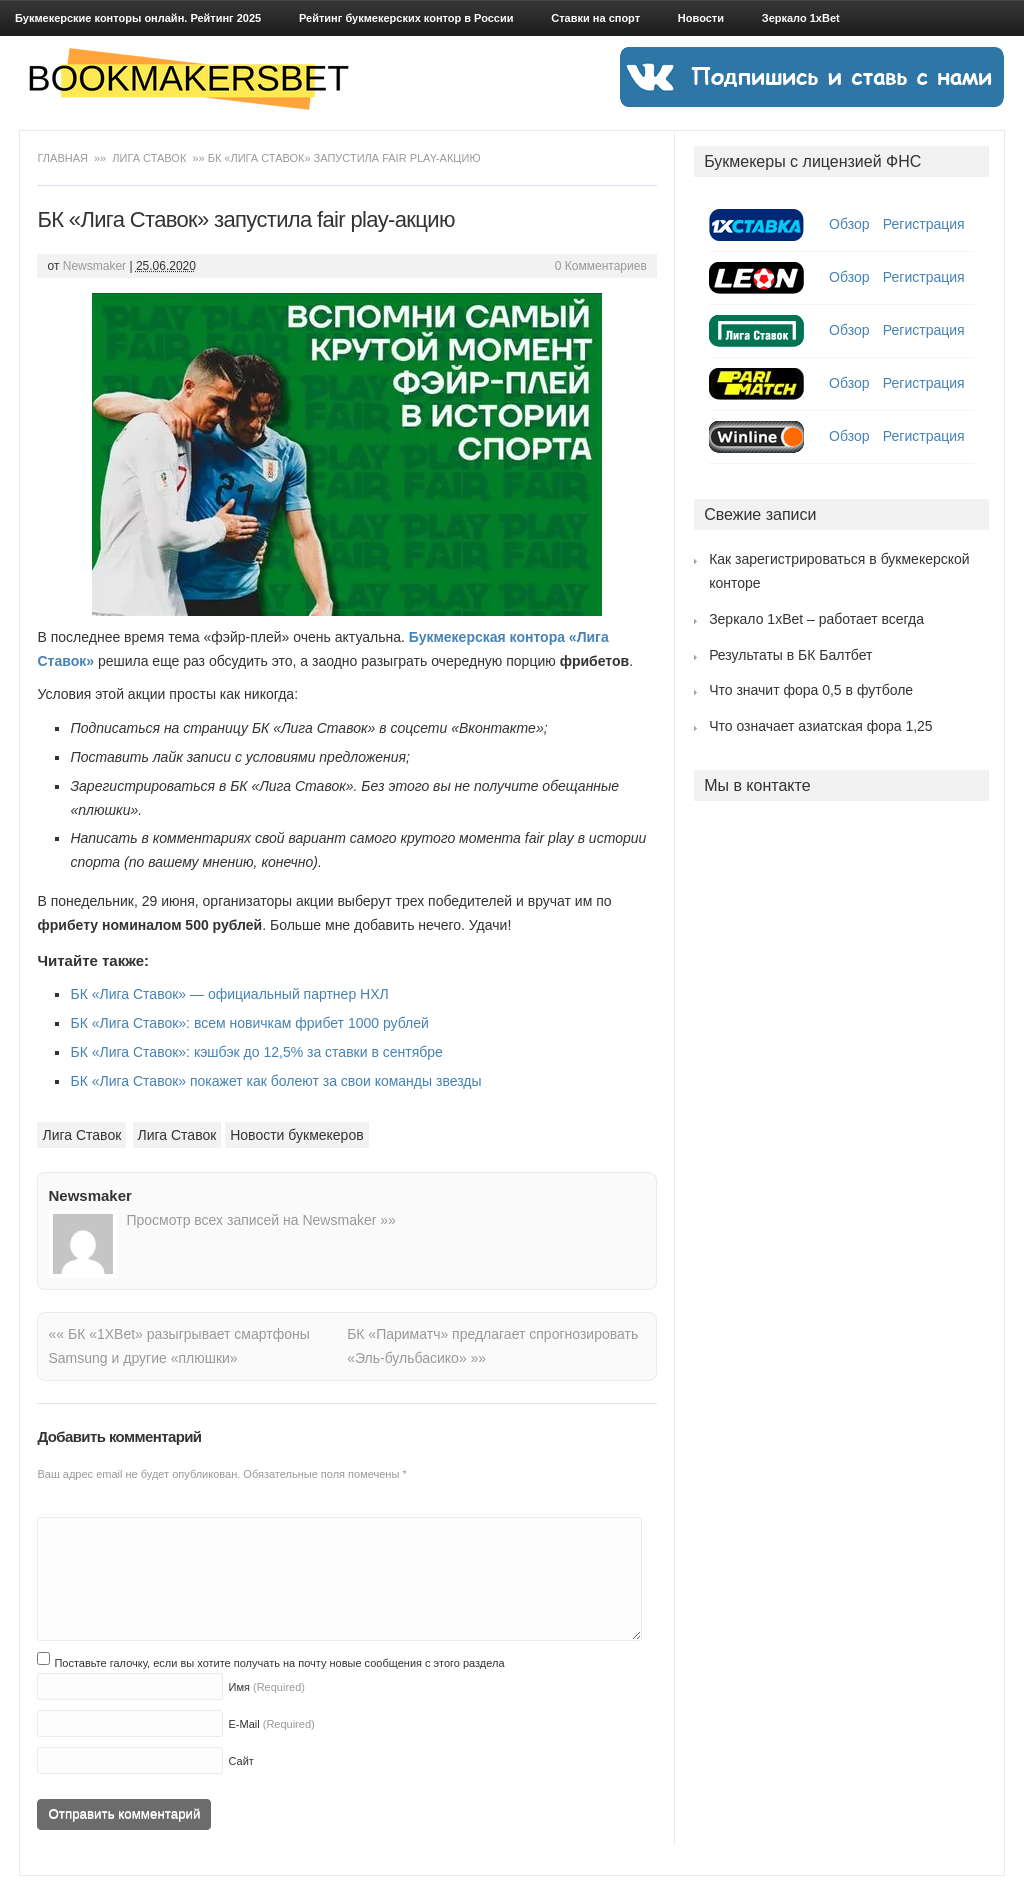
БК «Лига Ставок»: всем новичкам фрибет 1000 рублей (249, 1023)
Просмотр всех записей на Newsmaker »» (260, 1220)
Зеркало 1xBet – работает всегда (816, 619)
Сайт (240, 1761)
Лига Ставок (149, 158)
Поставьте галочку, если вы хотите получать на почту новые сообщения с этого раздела (279, 1663)
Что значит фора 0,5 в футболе (811, 690)
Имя (238, 1687)
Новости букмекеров (296, 1135)
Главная (64, 158)
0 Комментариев (601, 266)
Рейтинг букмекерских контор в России (406, 18)
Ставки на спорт (595, 18)
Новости (701, 18)
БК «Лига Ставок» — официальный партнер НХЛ (229, 994)
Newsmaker (94, 266)
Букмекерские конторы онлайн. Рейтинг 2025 (138, 18)
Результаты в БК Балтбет (790, 655)
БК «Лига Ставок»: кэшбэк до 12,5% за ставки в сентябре (256, 1052)
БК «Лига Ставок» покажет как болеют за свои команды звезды (275, 1081)
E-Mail (243, 1724)
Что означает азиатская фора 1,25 (821, 726)
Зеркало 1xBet (801, 18)
